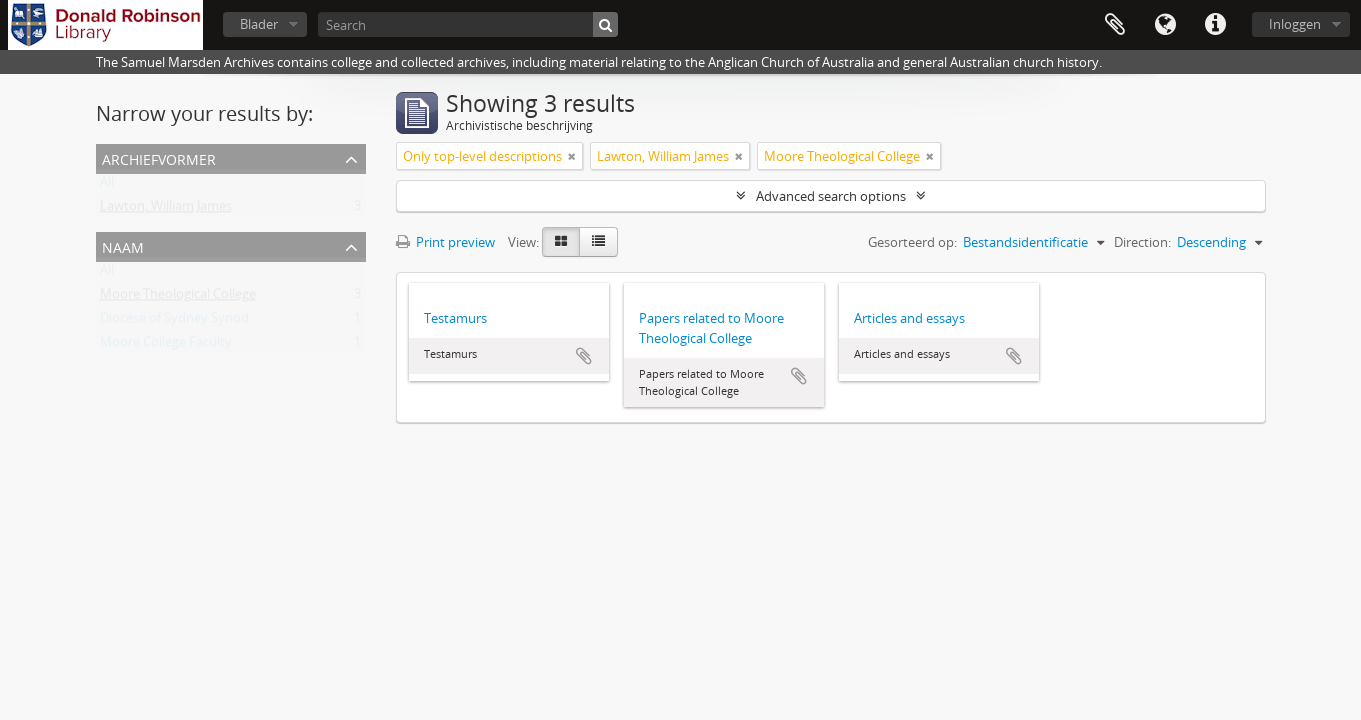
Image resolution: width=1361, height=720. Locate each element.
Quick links (1215, 25)
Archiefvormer (159, 157)
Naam (123, 245)
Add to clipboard (584, 356)
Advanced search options (831, 196)
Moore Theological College (178, 298)
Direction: (1142, 242)
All (107, 186)
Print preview (445, 242)
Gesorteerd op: (912, 242)
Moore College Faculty (166, 346)
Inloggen (1295, 24)
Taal (1165, 25)
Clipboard (1115, 25)
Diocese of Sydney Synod (174, 322)
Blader (259, 24)
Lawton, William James (166, 210)
